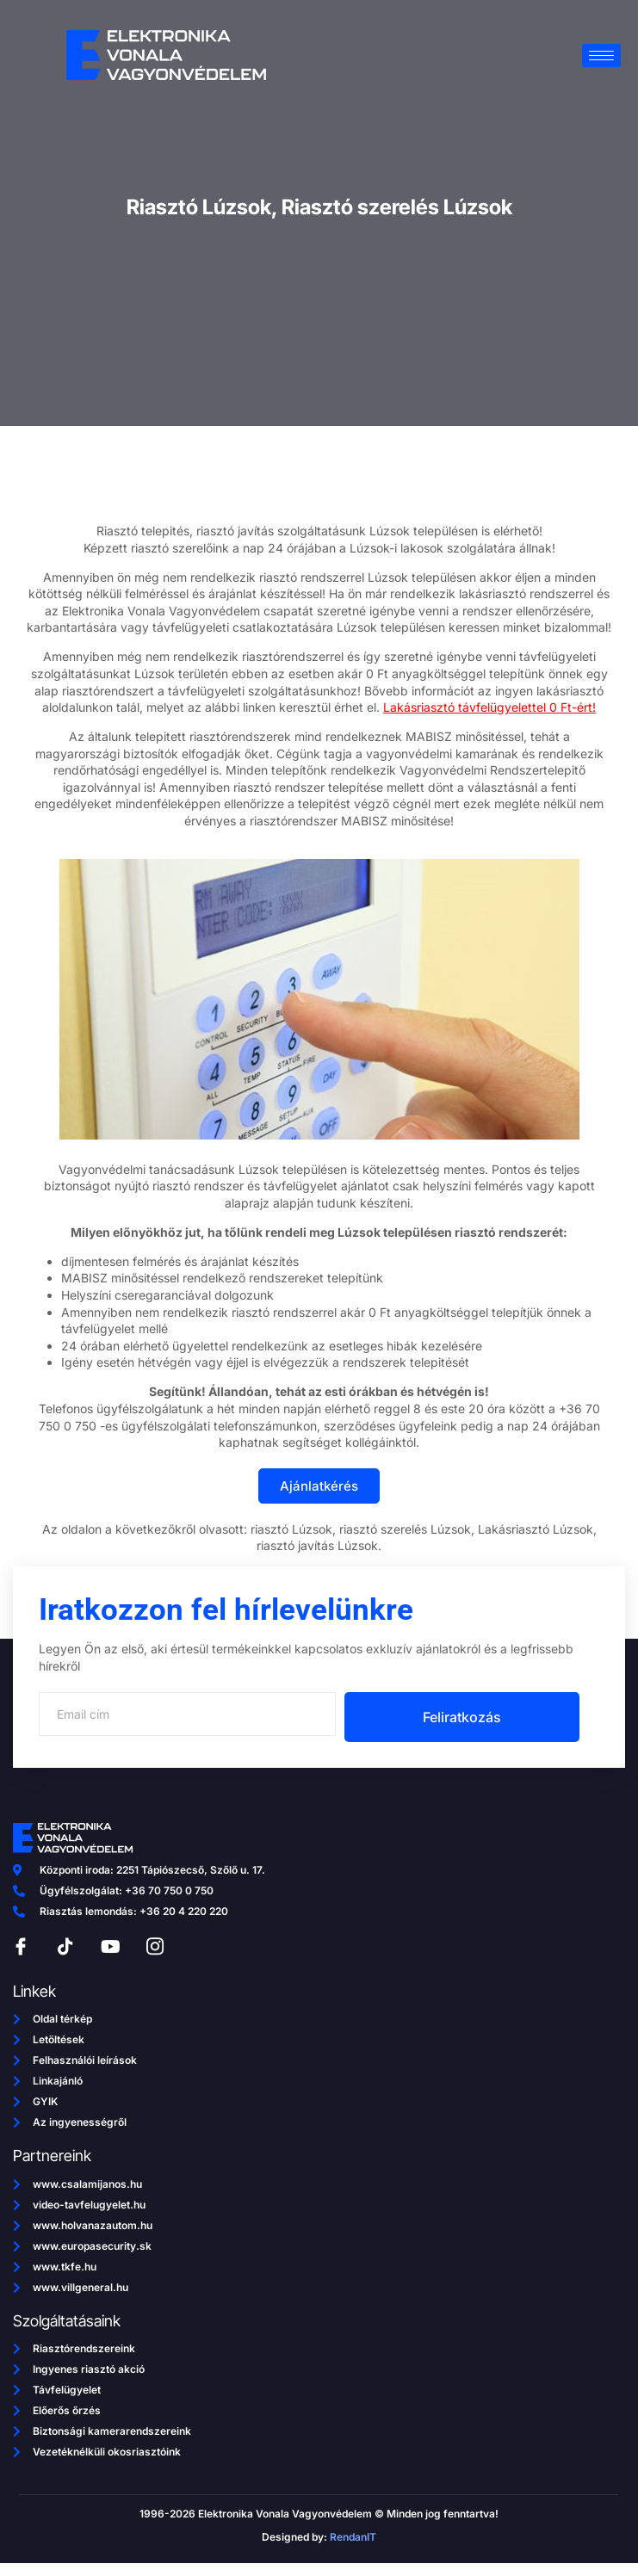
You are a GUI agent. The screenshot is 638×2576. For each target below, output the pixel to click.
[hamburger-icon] (601, 55)
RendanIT (353, 2536)
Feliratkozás (462, 1717)
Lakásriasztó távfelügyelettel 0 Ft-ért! (489, 707)
